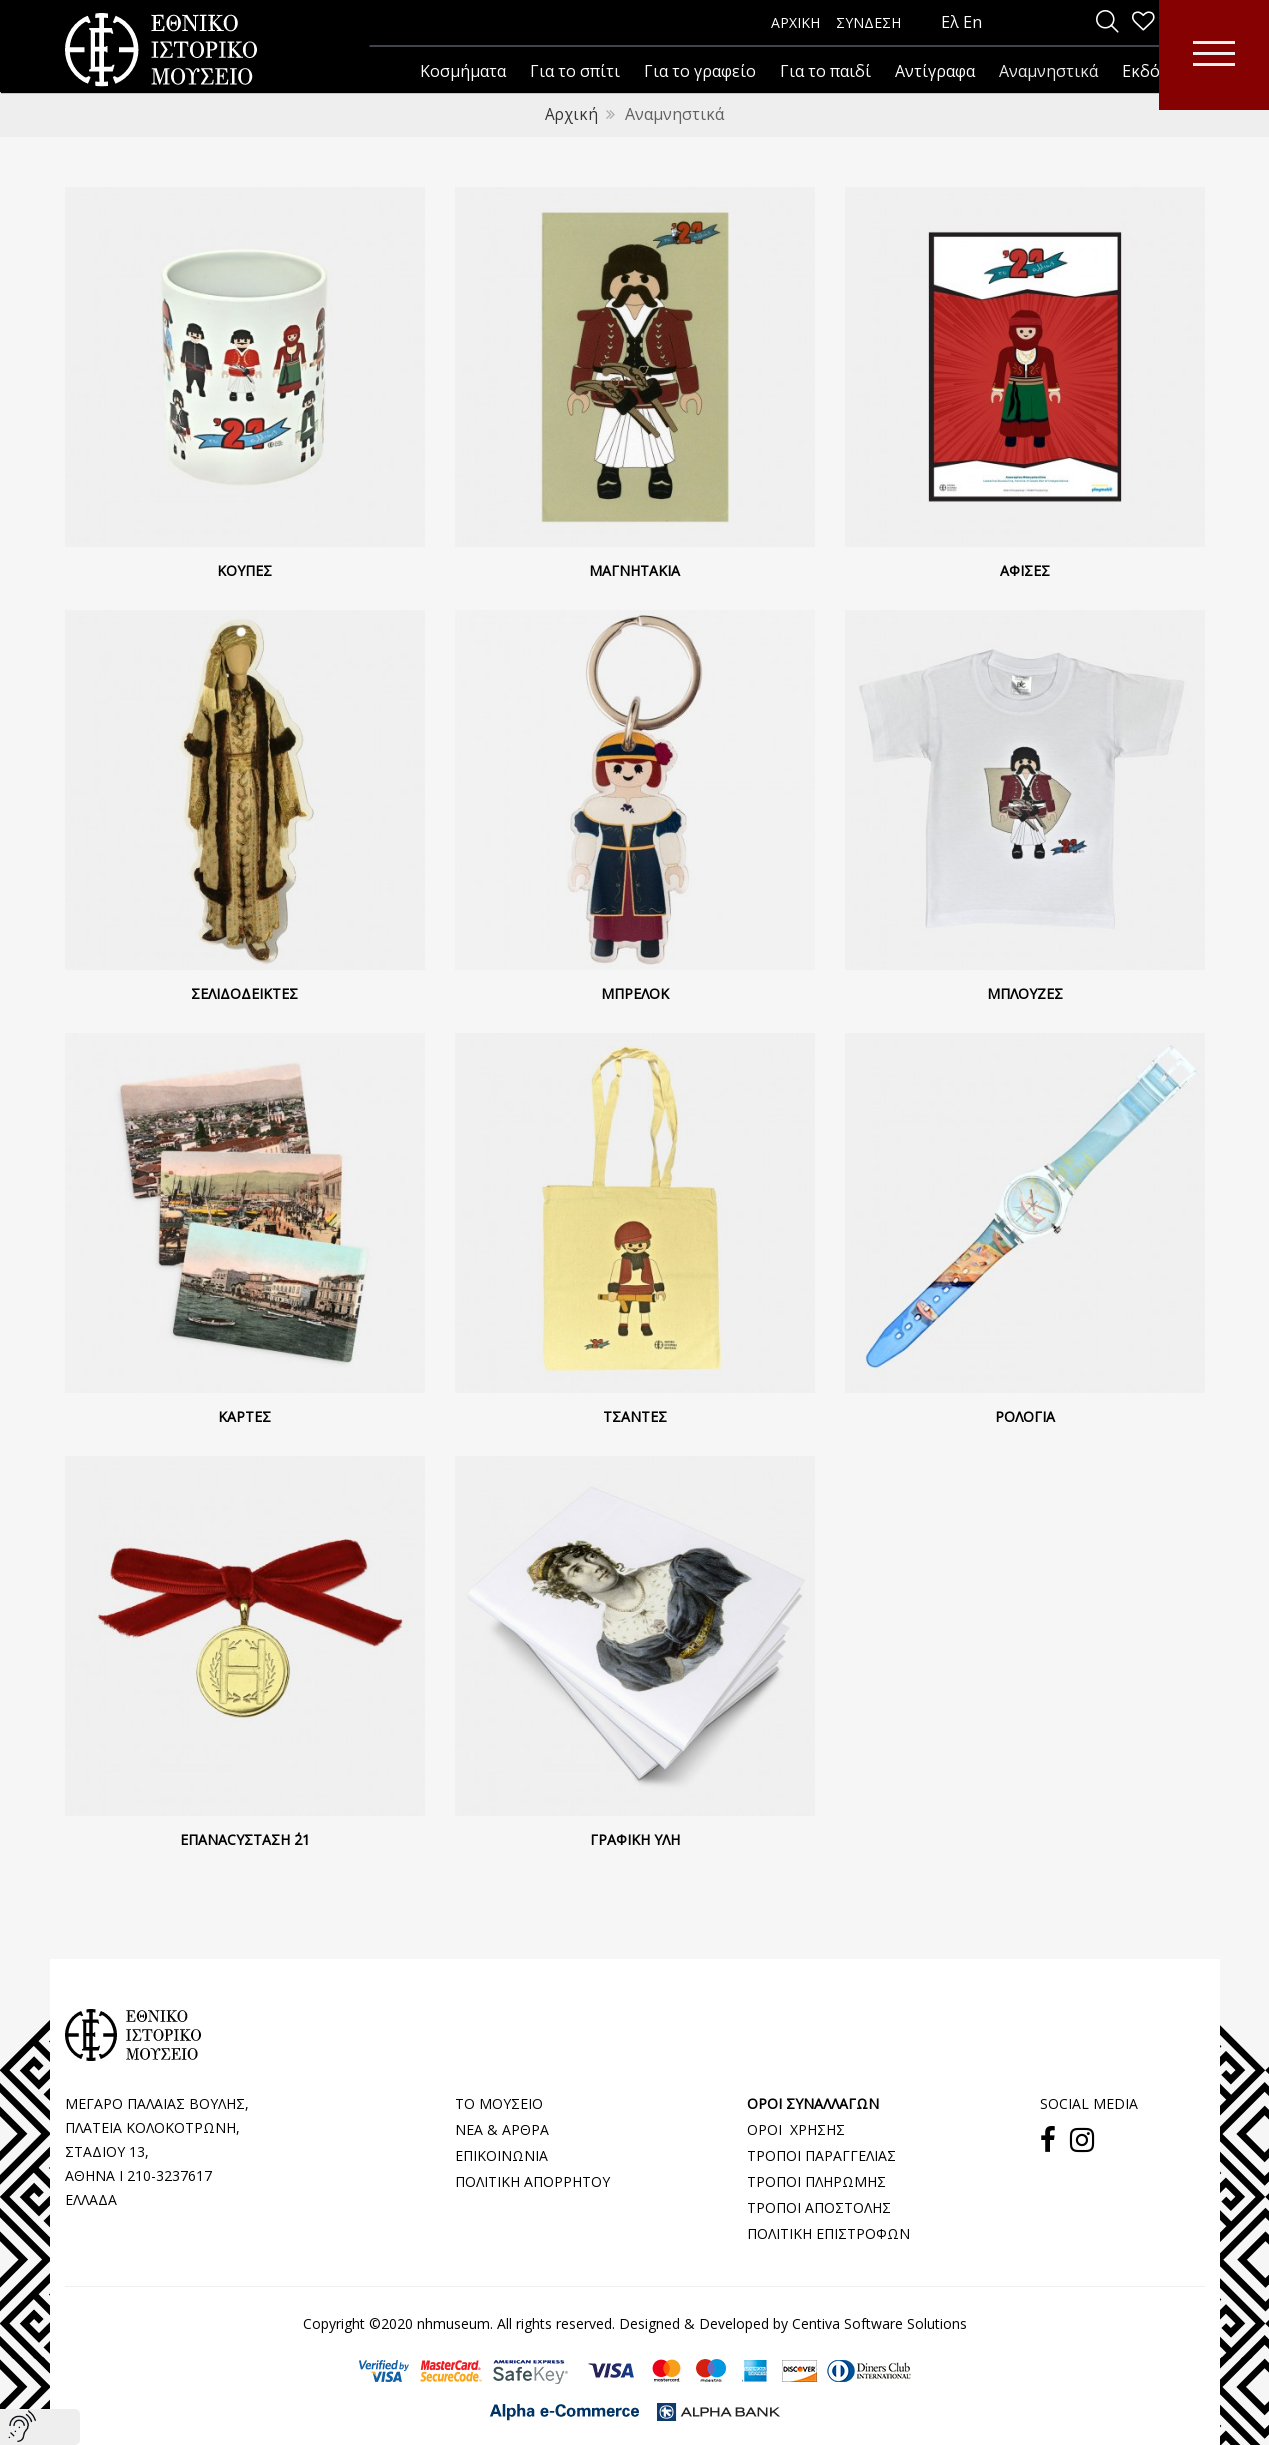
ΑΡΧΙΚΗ (795, 22)
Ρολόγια (1025, 1415)
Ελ (950, 22)
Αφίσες (1025, 569)
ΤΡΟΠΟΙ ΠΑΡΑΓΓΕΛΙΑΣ (821, 2154)
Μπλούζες (1025, 992)
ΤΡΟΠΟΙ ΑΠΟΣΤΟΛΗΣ (819, 2206)
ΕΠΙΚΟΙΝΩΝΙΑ (501, 2154)
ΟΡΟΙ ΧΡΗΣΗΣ (796, 2128)
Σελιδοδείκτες (244, 992)
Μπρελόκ (635, 992)
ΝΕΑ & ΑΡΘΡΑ (502, 2128)
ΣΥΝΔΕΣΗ (868, 22)
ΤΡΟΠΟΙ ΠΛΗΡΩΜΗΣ (816, 2180)
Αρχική (571, 114)
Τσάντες (635, 1415)
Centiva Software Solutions (879, 2322)
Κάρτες (244, 1415)
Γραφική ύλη (635, 1838)
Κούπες (244, 569)
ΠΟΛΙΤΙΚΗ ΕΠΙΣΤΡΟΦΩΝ (828, 2232)
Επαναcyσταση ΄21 (245, 1838)
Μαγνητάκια (634, 569)
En (972, 22)
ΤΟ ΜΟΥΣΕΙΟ (499, 2102)
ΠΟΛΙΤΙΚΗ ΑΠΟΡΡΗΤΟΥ (532, 2180)
